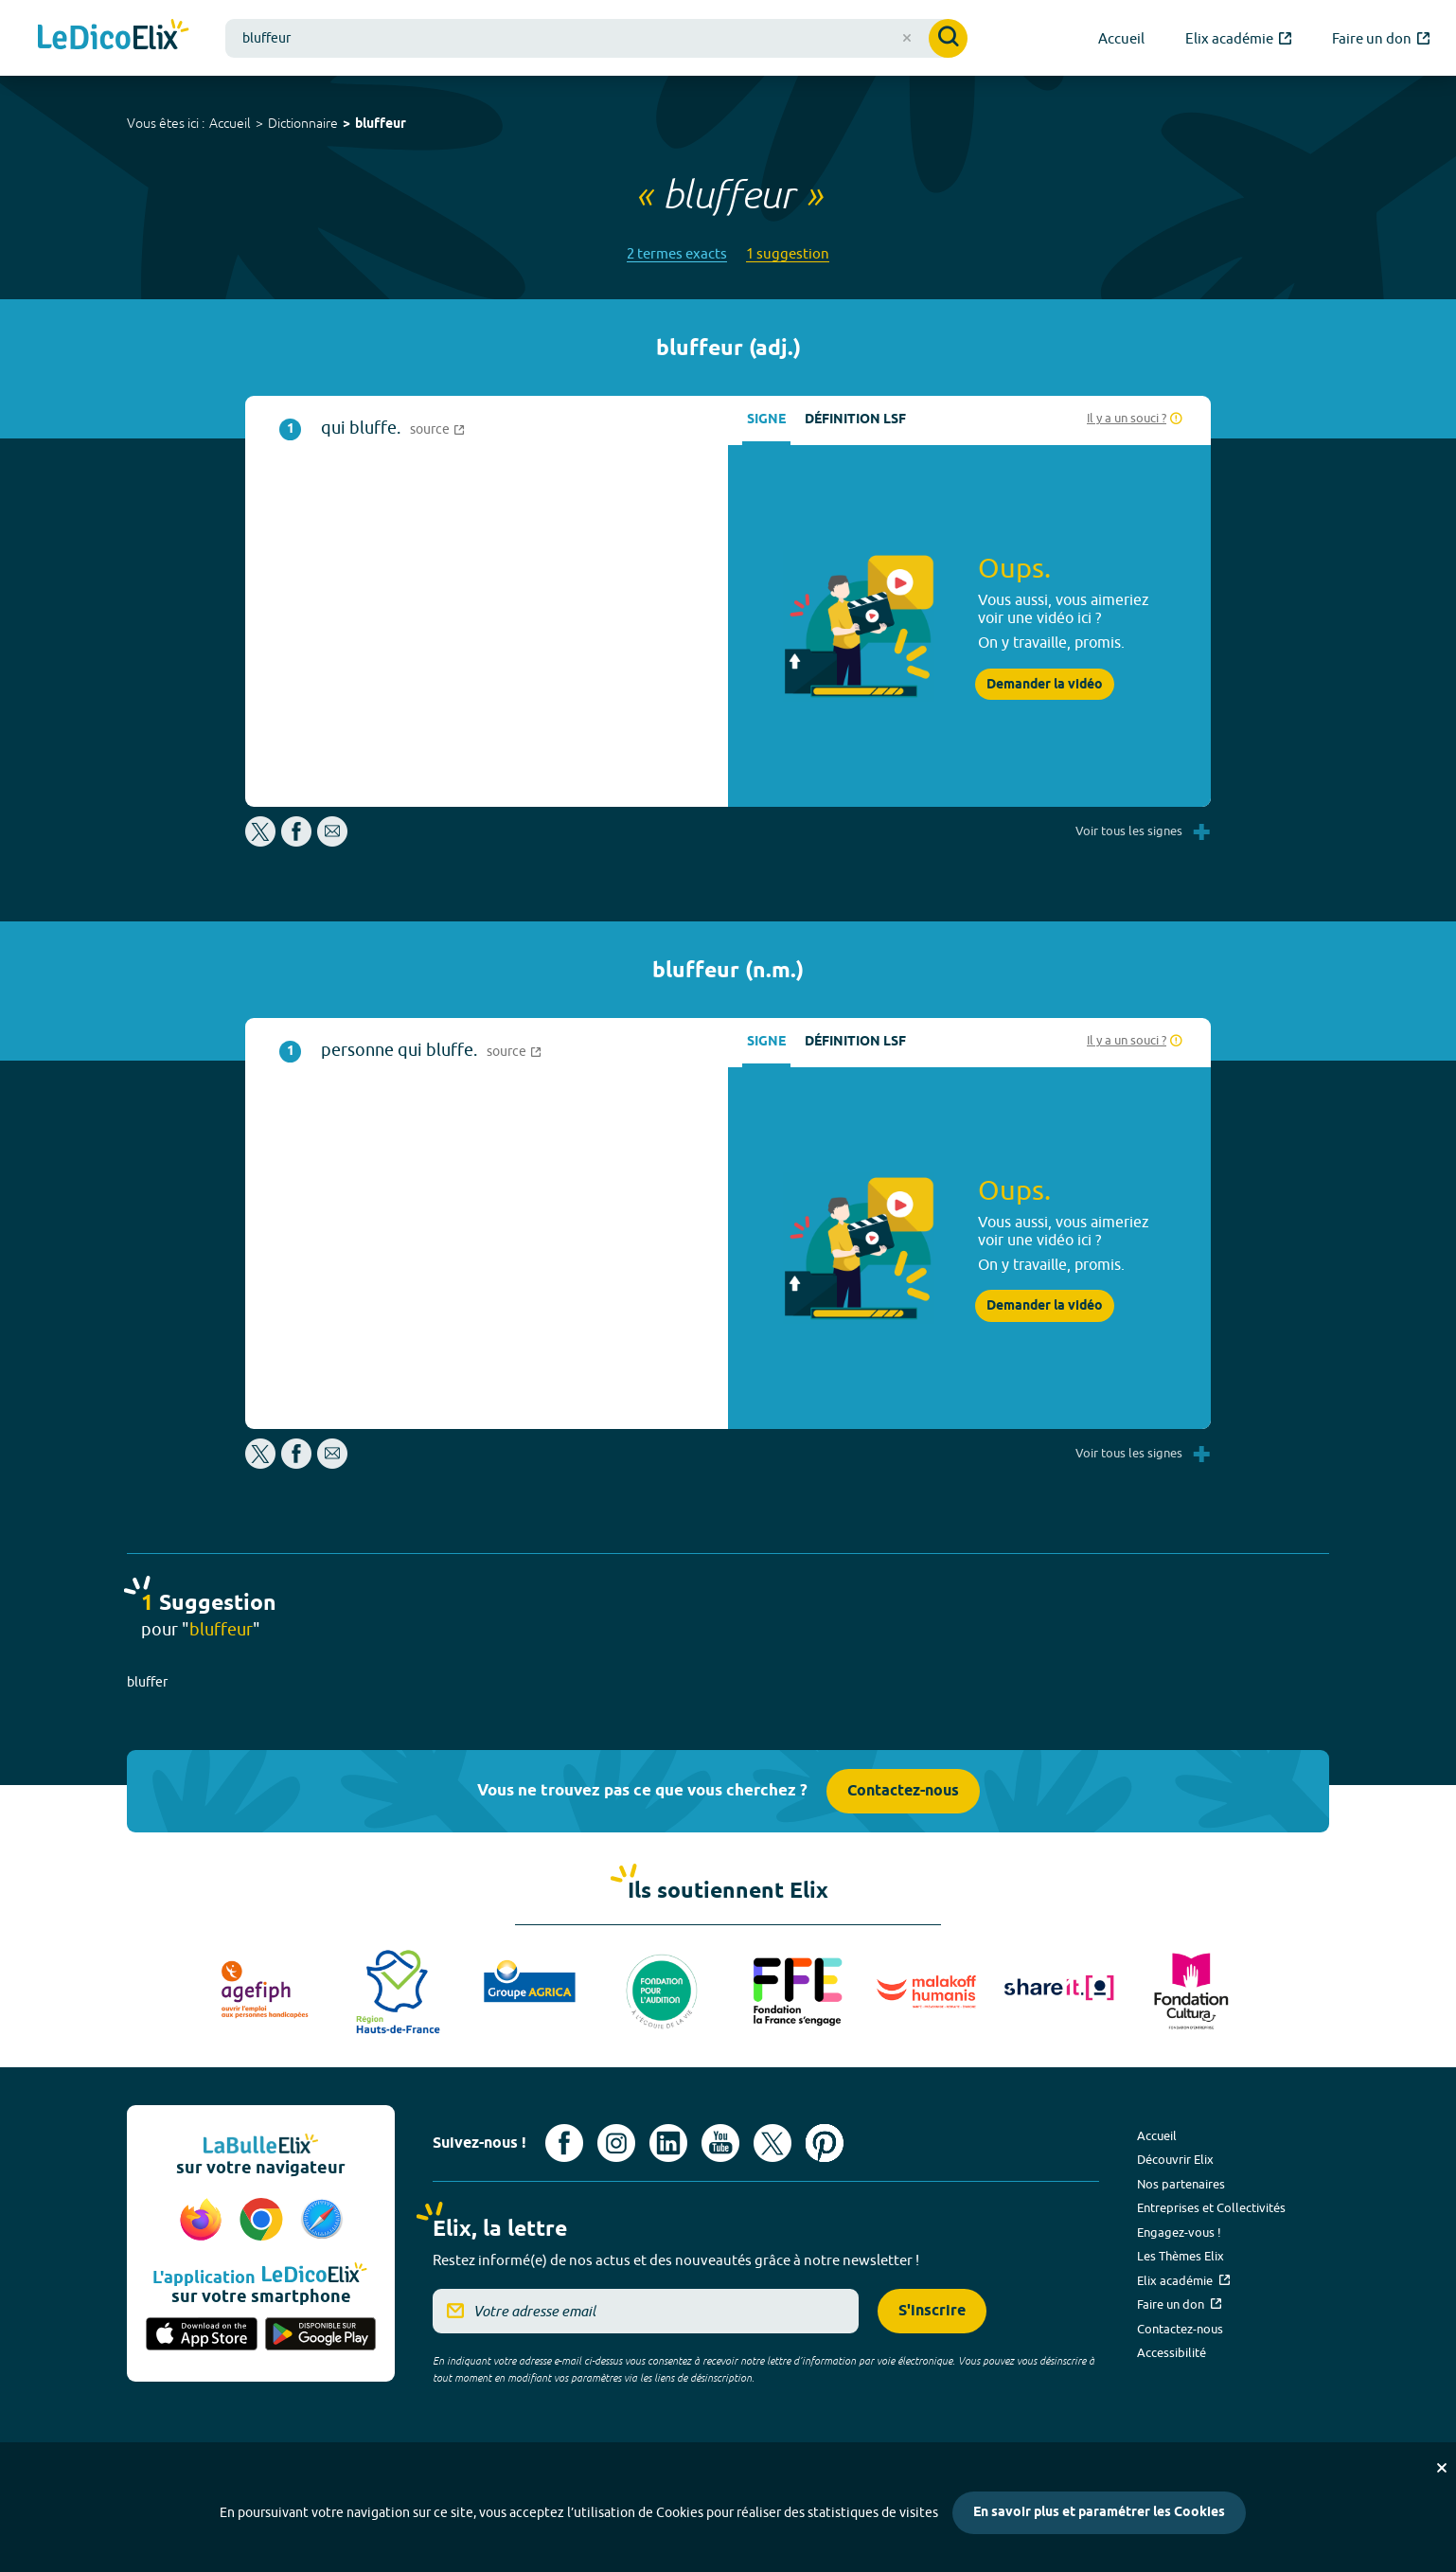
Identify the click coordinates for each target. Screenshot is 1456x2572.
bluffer (147, 1681)
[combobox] (596, 38)
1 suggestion (787, 253)
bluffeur (380, 125)
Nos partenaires (1181, 2183)
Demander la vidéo (1044, 684)
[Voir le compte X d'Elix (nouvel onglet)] (772, 2143)
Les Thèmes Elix (1180, 2255)
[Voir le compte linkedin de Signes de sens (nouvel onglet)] (668, 2143)
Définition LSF (855, 420)
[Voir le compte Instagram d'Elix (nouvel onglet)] (616, 2143)
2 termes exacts (677, 253)
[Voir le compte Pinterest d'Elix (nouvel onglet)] (824, 2143)
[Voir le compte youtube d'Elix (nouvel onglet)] (720, 2143)
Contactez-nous (903, 1791)
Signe (766, 420)
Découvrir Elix (1175, 2159)
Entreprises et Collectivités (1211, 2207)
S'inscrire (932, 2311)
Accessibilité (1171, 2352)
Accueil (230, 123)
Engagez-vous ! (1179, 2232)
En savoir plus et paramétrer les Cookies (1099, 2513)
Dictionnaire (303, 123)
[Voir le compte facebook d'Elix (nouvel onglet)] (564, 2143)
